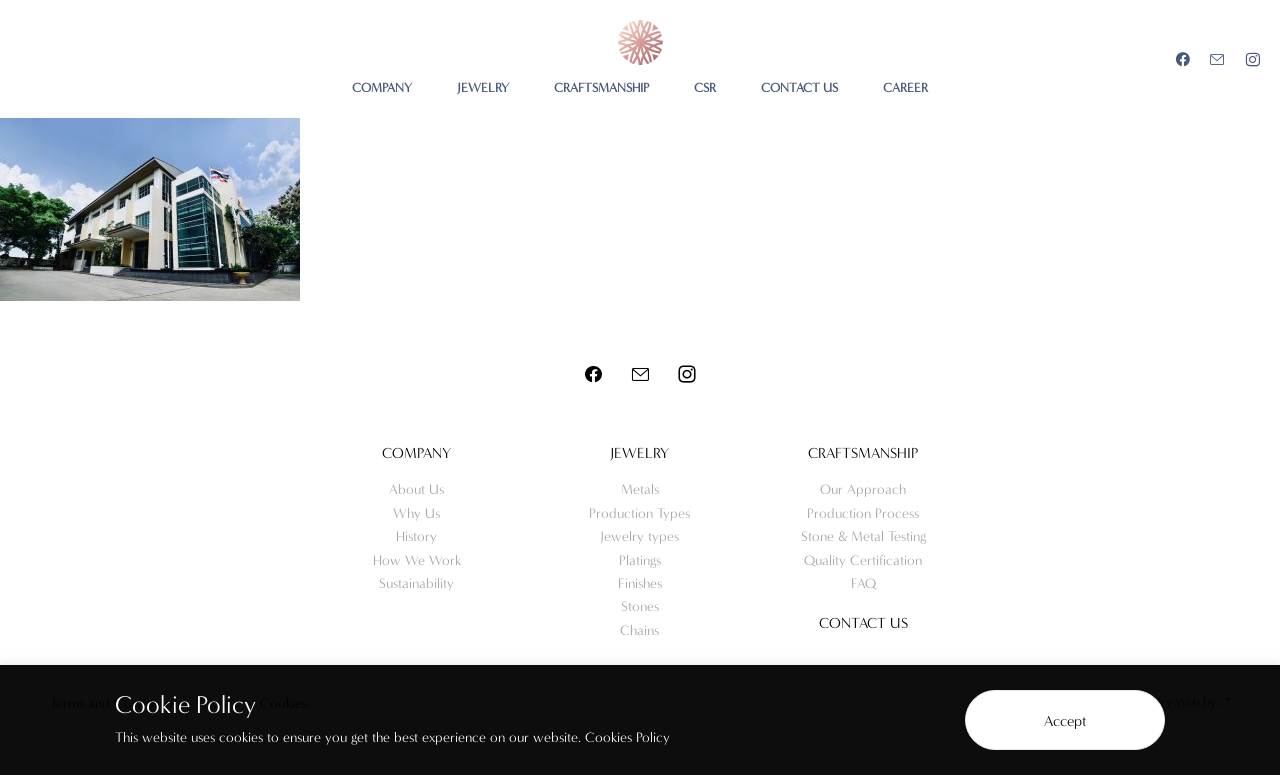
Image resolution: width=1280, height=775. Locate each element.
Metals (640, 489)
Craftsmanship (863, 453)
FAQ (863, 583)
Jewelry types (639, 536)
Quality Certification (863, 560)
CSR (705, 87)
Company (416, 453)
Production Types (639, 513)
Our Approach (863, 489)
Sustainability (416, 583)
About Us (416, 489)
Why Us (416, 513)
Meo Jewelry (640, 42)
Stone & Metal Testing (863, 536)
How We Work (417, 560)
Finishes (640, 583)
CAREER (905, 87)
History (416, 536)
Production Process (863, 513)
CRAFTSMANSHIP (601, 87)
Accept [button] (1065, 721)
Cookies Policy (627, 737)
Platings (640, 560)
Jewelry (639, 453)
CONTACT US (799, 87)
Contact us (863, 623)
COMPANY (382, 87)
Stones (640, 606)
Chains (639, 630)
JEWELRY (483, 87)
